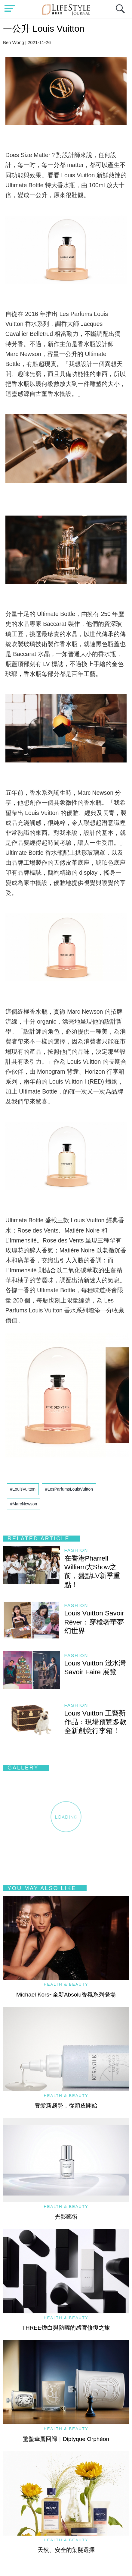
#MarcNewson (23, 1503)
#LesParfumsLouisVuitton (69, 1489)
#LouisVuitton (22, 1489)
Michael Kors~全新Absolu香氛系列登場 (66, 1994)
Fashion (76, 1550)
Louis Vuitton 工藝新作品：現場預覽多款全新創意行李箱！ (95, 1722)
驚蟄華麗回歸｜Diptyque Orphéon (66, 2439)
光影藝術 (66, 2217)
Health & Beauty (66, 1984)
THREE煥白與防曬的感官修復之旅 (66, 2328)
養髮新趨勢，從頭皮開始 (66, 2105)
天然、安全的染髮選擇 (66, 2550)
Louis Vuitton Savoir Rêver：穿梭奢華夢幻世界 (94, 1622)
